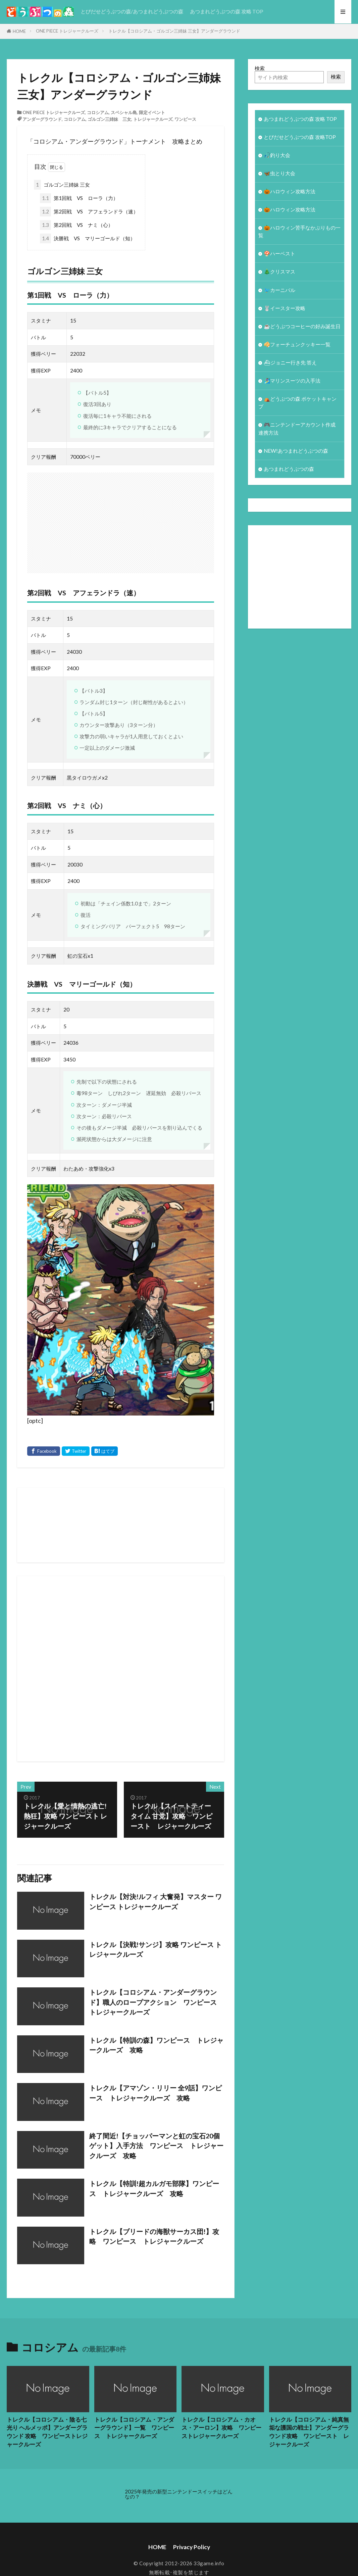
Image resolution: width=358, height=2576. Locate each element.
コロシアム (98, 112)
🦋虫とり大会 (279, 173)
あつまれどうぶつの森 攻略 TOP (226, 11)
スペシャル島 (124, 112)
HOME (19, 31)
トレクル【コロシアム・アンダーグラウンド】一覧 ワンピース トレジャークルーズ (134, 2428)
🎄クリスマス (279, 271)
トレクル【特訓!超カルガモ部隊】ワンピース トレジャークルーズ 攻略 (154, 2188)
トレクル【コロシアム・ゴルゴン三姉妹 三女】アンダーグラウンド (174, 31)
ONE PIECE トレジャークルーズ (67, 31)
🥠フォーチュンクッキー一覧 (297, 344)
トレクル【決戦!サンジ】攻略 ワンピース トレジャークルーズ (155, 1949)
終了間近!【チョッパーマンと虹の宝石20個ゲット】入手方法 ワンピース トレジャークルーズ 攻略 (156, 2146)
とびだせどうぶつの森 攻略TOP (300, 137)
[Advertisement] (192, 1668)
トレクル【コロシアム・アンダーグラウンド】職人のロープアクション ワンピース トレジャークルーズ (156, 2002)
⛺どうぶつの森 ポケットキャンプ (297, 402)
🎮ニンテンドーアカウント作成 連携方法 (297, 428)
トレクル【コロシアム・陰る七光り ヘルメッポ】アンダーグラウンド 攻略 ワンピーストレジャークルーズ (47, 2432)
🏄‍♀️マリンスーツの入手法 (292, 381)
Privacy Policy (191, 2546)
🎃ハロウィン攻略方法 (289, 191)
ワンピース (185, 119)
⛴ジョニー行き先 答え (290, 362)
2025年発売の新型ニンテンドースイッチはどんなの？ (179, 2493)
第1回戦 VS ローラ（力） (79, 198)
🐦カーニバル (279, 290)
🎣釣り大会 (277, 155)
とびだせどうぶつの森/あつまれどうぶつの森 (132, 11)
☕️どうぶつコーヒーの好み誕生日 (302, 326)
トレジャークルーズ (152, 119)
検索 (260, 68)
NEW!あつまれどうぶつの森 (296, 451)
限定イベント (152, 112)
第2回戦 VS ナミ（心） (76, 225)
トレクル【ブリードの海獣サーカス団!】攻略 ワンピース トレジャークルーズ (154, 2236)
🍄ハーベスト (279, 253)
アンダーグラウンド (42, 119)
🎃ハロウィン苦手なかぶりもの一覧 (299, 231)
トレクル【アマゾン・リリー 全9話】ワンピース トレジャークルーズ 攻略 (155, 2093)
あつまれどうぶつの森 (289, 469)
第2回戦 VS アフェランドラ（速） (89, 211)
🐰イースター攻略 (284, 308)
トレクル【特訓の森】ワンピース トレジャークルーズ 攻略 (156, 2045)
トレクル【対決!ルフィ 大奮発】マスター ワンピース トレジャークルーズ (155, 1901)
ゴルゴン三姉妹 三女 (109, 119)
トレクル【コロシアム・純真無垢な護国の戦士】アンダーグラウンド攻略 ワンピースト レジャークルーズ (309, 2432)
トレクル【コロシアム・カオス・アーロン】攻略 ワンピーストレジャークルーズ (221, 2428)
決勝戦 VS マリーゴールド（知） (87, 238)
